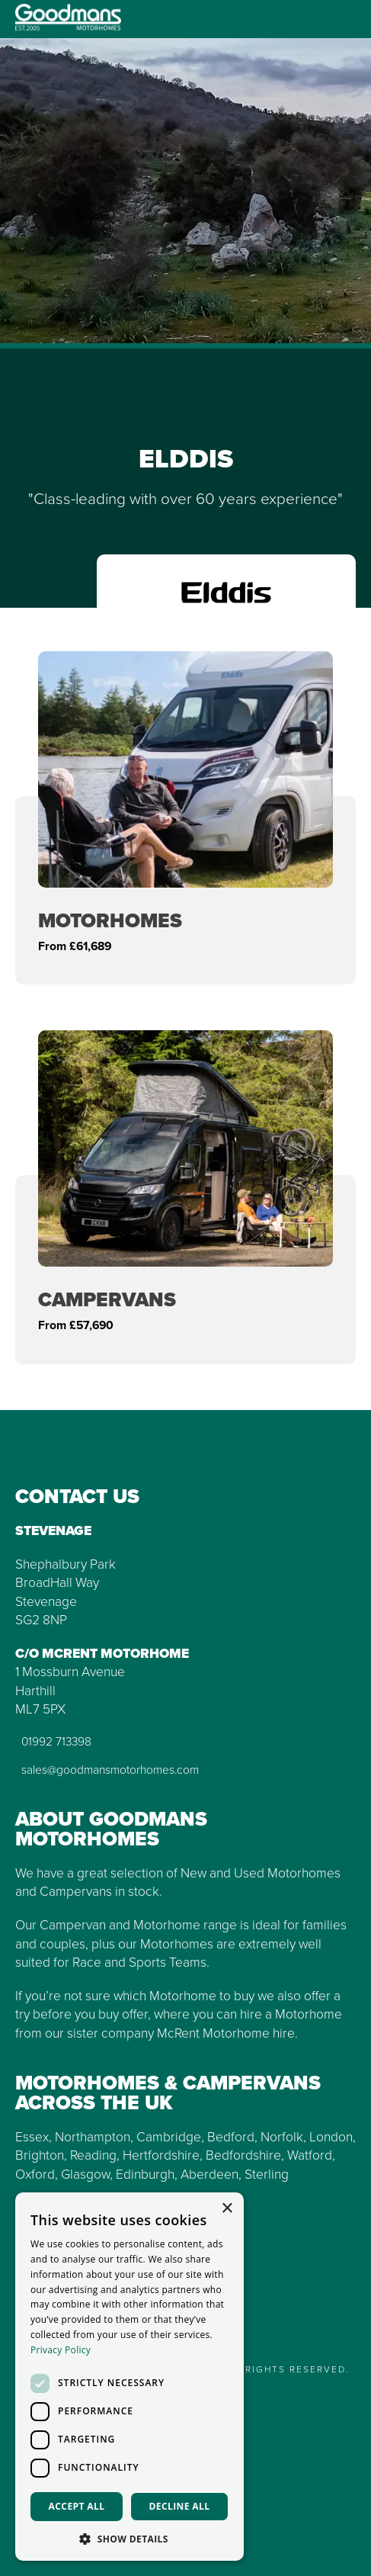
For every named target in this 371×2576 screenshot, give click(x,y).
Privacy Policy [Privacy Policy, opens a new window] (60, 2349)
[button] (129, 2538)
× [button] (226, 2209)
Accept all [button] (77, 2506)
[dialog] (129, 2376)
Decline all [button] (179, 2506)
